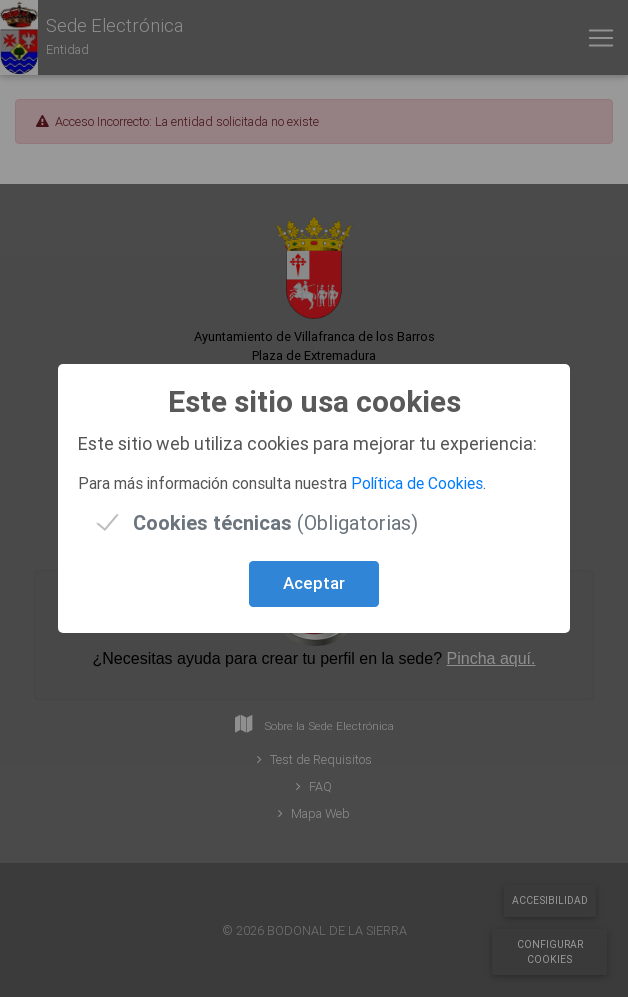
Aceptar (314, 583)
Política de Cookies (417, 483)
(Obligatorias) (275, 522)
